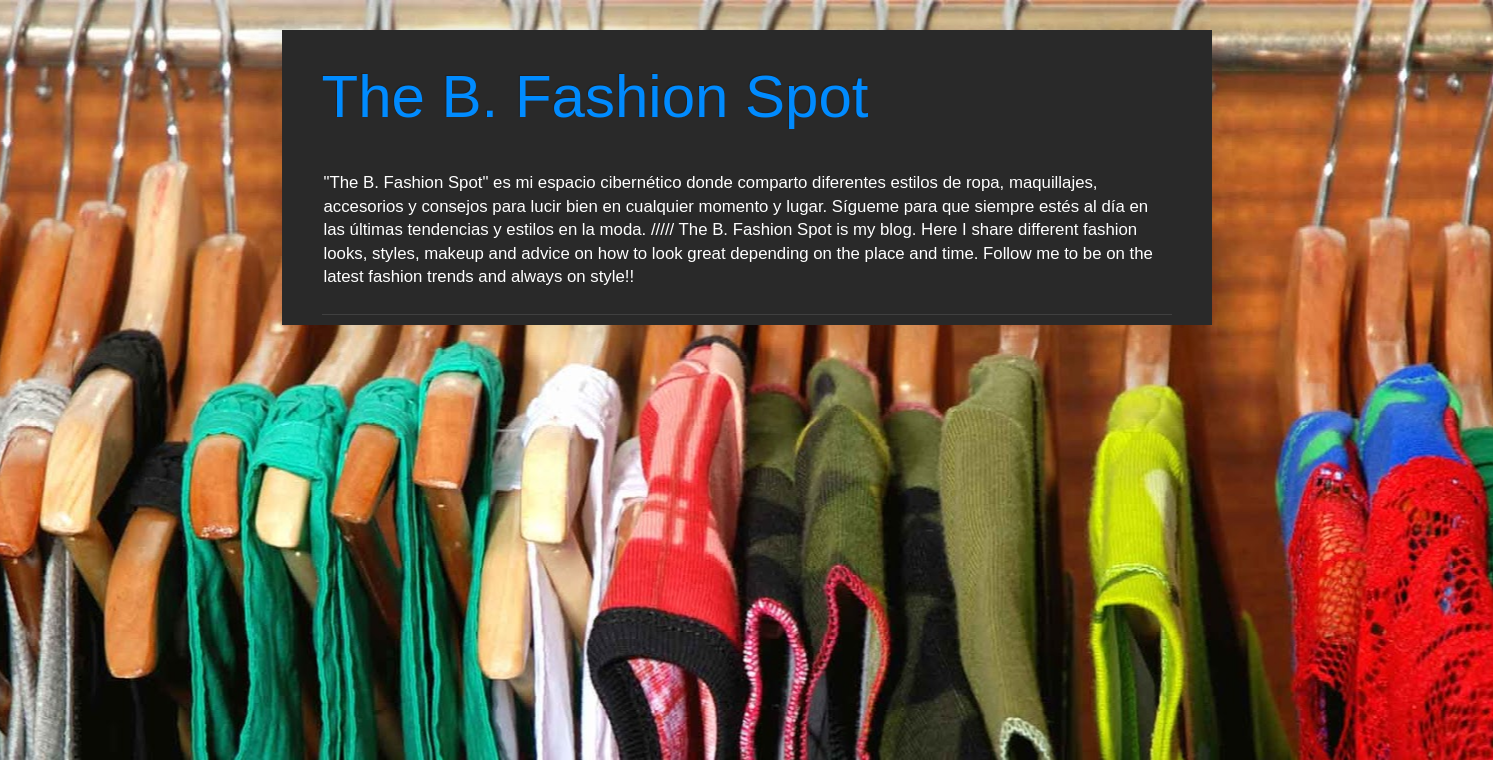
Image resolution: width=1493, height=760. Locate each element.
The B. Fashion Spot (595, 96)
